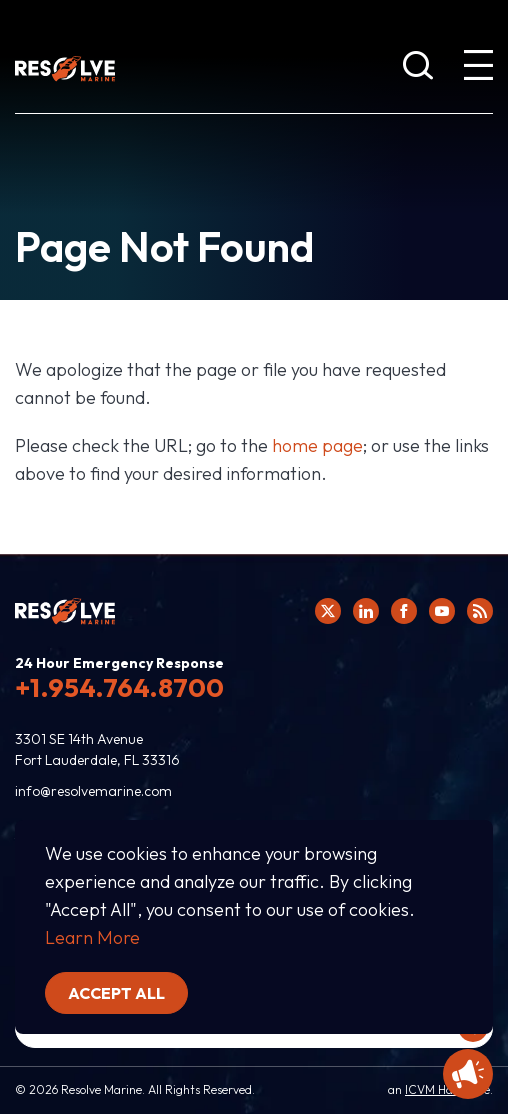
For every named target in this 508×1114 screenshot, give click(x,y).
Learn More (92, 937)
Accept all (116, 993)
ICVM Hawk (436, 1089)
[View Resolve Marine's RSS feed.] (480, 611)
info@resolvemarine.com (93, 791)
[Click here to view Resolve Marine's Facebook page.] (404, 611)
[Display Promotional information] (468, 1074)
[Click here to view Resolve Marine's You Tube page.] (442, 611)
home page (317, 445)
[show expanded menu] (478, 69)
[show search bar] (418, 69)
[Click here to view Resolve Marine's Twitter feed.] (328, 611)
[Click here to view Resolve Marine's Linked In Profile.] (366, 611)
